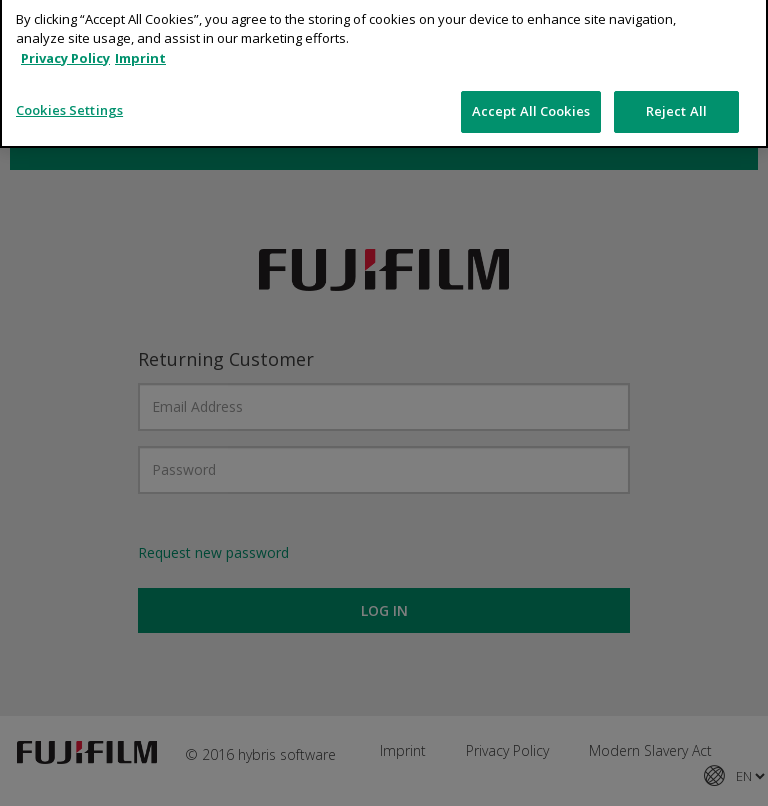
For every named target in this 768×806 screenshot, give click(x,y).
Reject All (676, 97)
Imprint (140, 44)
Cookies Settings (69, 96)
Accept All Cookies (531, 97)
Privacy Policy (65, 44)
